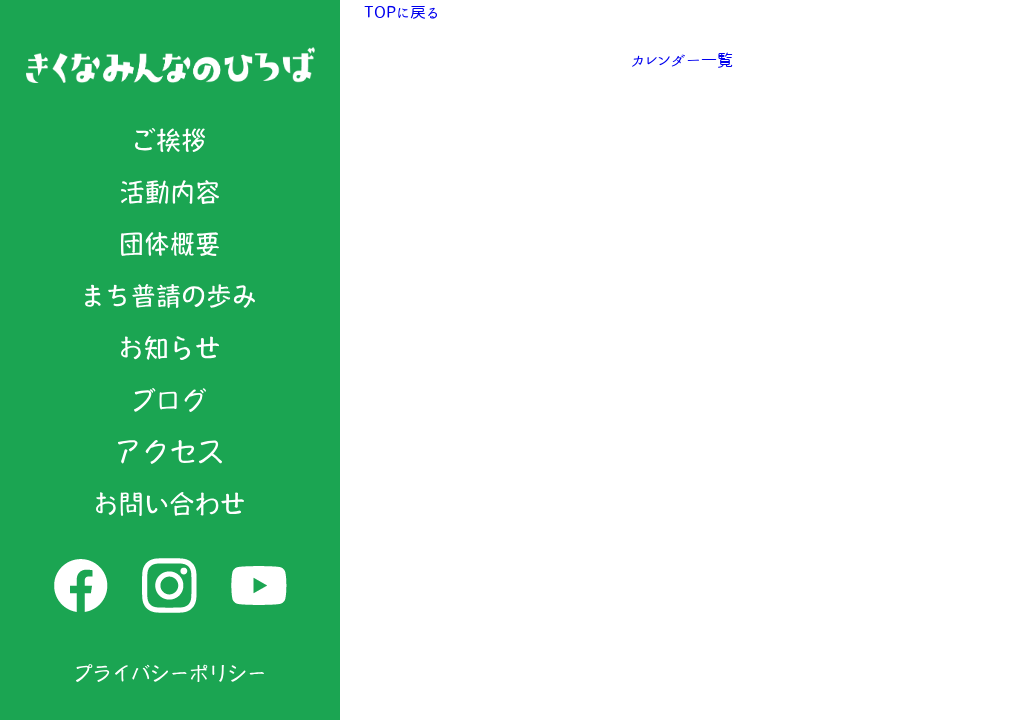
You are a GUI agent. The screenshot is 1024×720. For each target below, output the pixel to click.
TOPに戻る (401, 12)
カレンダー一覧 (682, 60)
